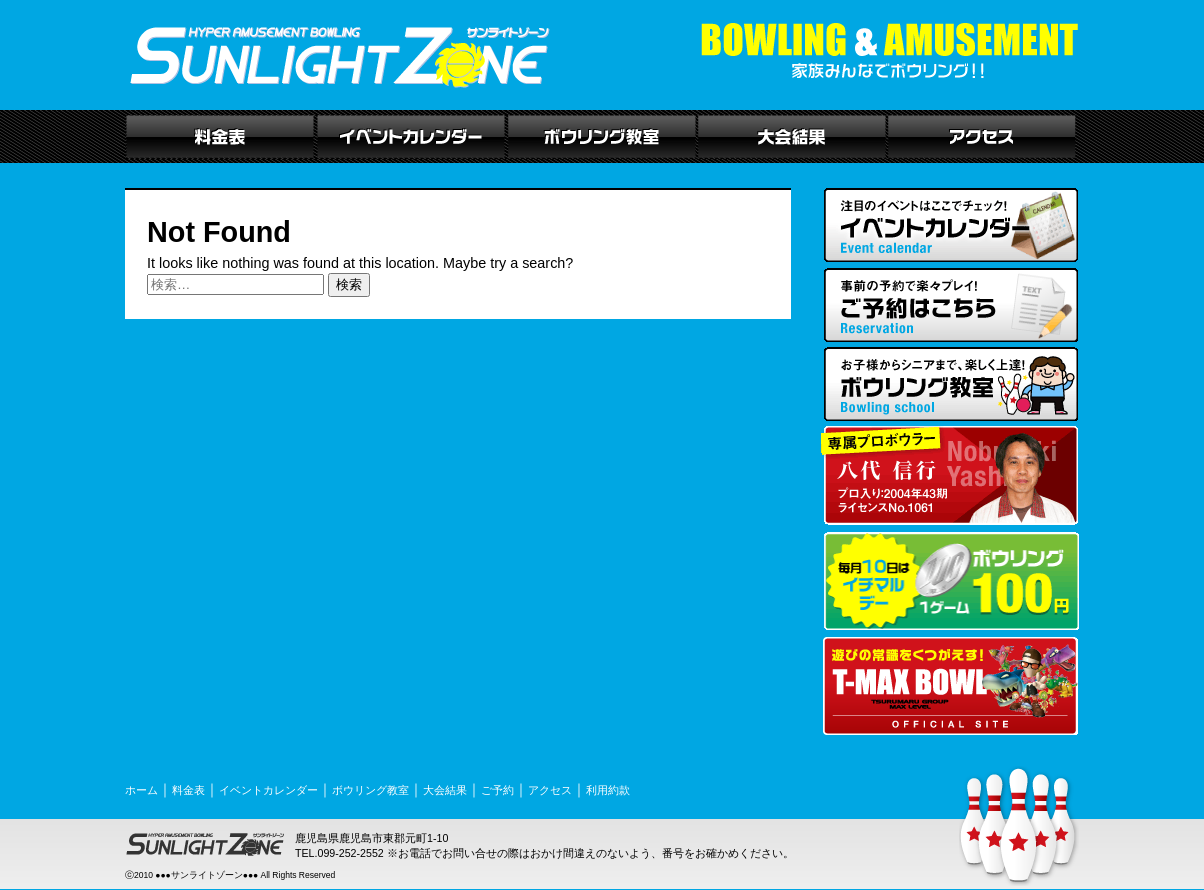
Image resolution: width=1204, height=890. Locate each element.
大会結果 (445, 790)
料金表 (188, 790)
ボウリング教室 (370, 790)
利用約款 (608, 790)
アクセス (550, 790)
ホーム (141, 790)
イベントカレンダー (268, 790)
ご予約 (497, 790)
